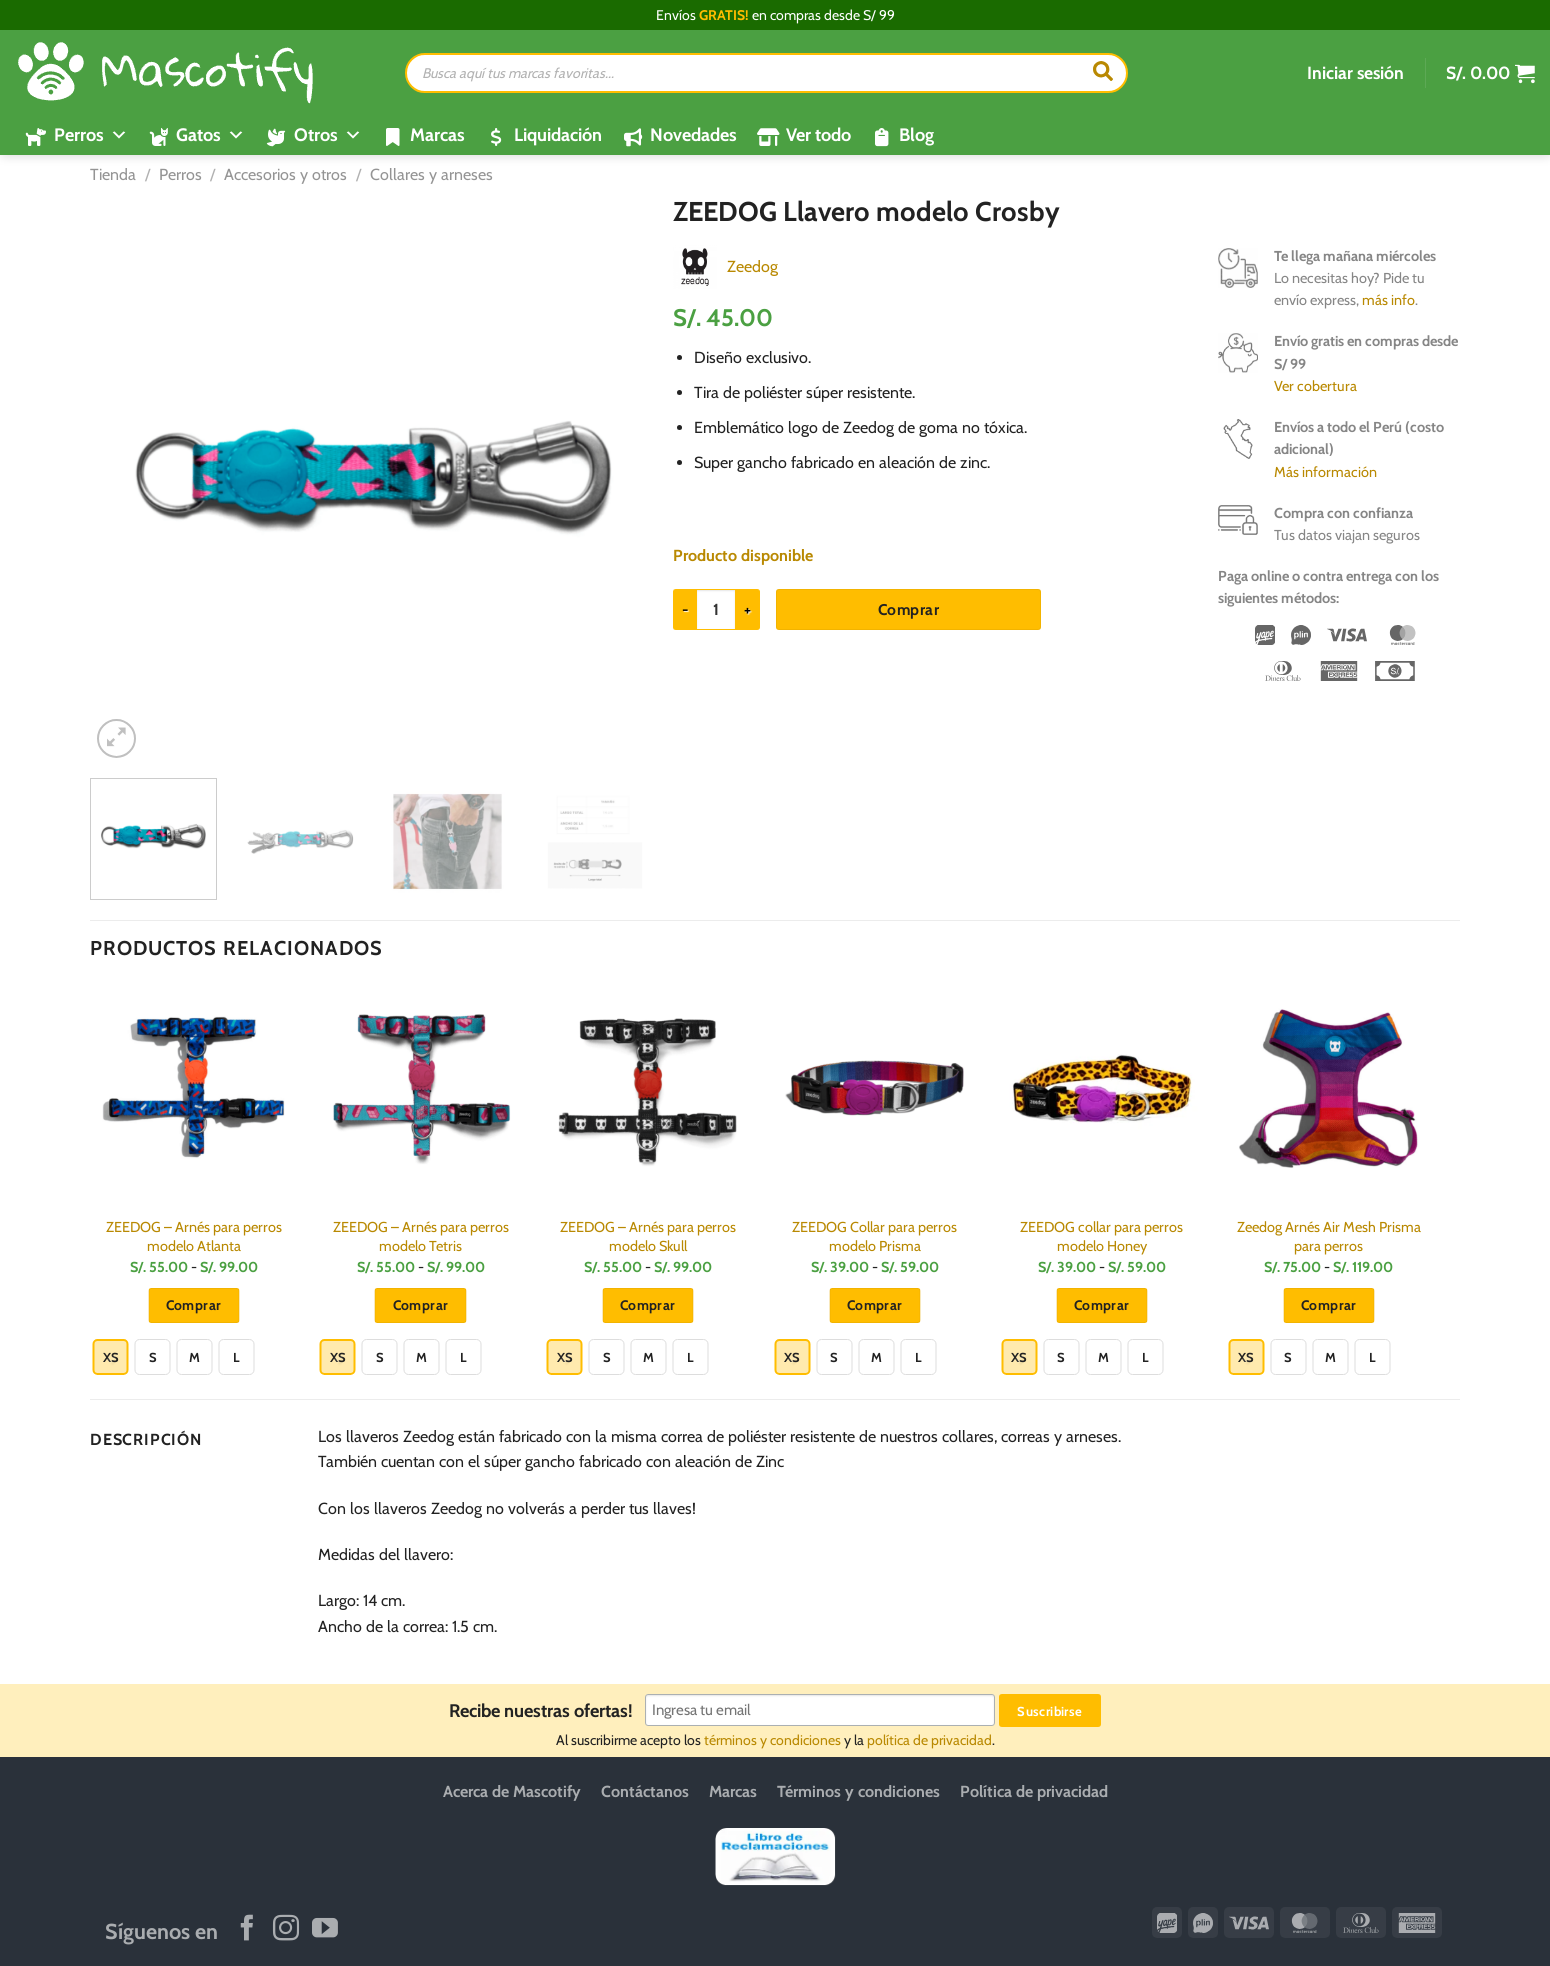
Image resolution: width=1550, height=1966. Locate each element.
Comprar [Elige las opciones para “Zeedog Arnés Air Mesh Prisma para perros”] (1329, 1305)
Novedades (693, 135)
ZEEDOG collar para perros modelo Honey (1101, 1236)
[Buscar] (1103, 73)
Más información (1325, 472)
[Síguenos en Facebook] (247, 1930)
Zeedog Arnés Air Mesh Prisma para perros (1329, 1236)
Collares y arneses (431, 174)
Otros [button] (328, 135)
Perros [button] (91, 135)
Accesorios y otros (285, 174)
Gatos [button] (210, 135)
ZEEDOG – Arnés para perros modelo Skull (648, 1236)
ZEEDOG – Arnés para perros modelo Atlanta (194, 1236)
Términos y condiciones (858, 1791)
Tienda (113, 174)
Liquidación (558, 135)
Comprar (908, 609)
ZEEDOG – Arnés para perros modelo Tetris (421, 1236)
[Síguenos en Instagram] (286, 1930)
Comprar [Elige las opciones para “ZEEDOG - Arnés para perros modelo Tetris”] (421, 1305)
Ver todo (818, 135)
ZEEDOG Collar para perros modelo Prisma (874, 1236)
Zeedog (752, 266)
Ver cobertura (1315, 386)
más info (1388, 300)
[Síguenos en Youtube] (325, 1930)
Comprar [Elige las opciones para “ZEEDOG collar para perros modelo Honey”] (1102, 1305)
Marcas (437, 135)
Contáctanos (645, 1791)
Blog (916, 135)
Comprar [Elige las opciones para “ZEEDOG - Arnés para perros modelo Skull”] (648, 1305)
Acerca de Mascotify (512, 1791)
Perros (180, 174)
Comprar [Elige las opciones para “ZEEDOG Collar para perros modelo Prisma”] (875, 1305)
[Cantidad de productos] (716, 609)
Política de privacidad (1034, 1791)
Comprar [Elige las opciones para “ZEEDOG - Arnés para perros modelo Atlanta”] (194, 1305)
